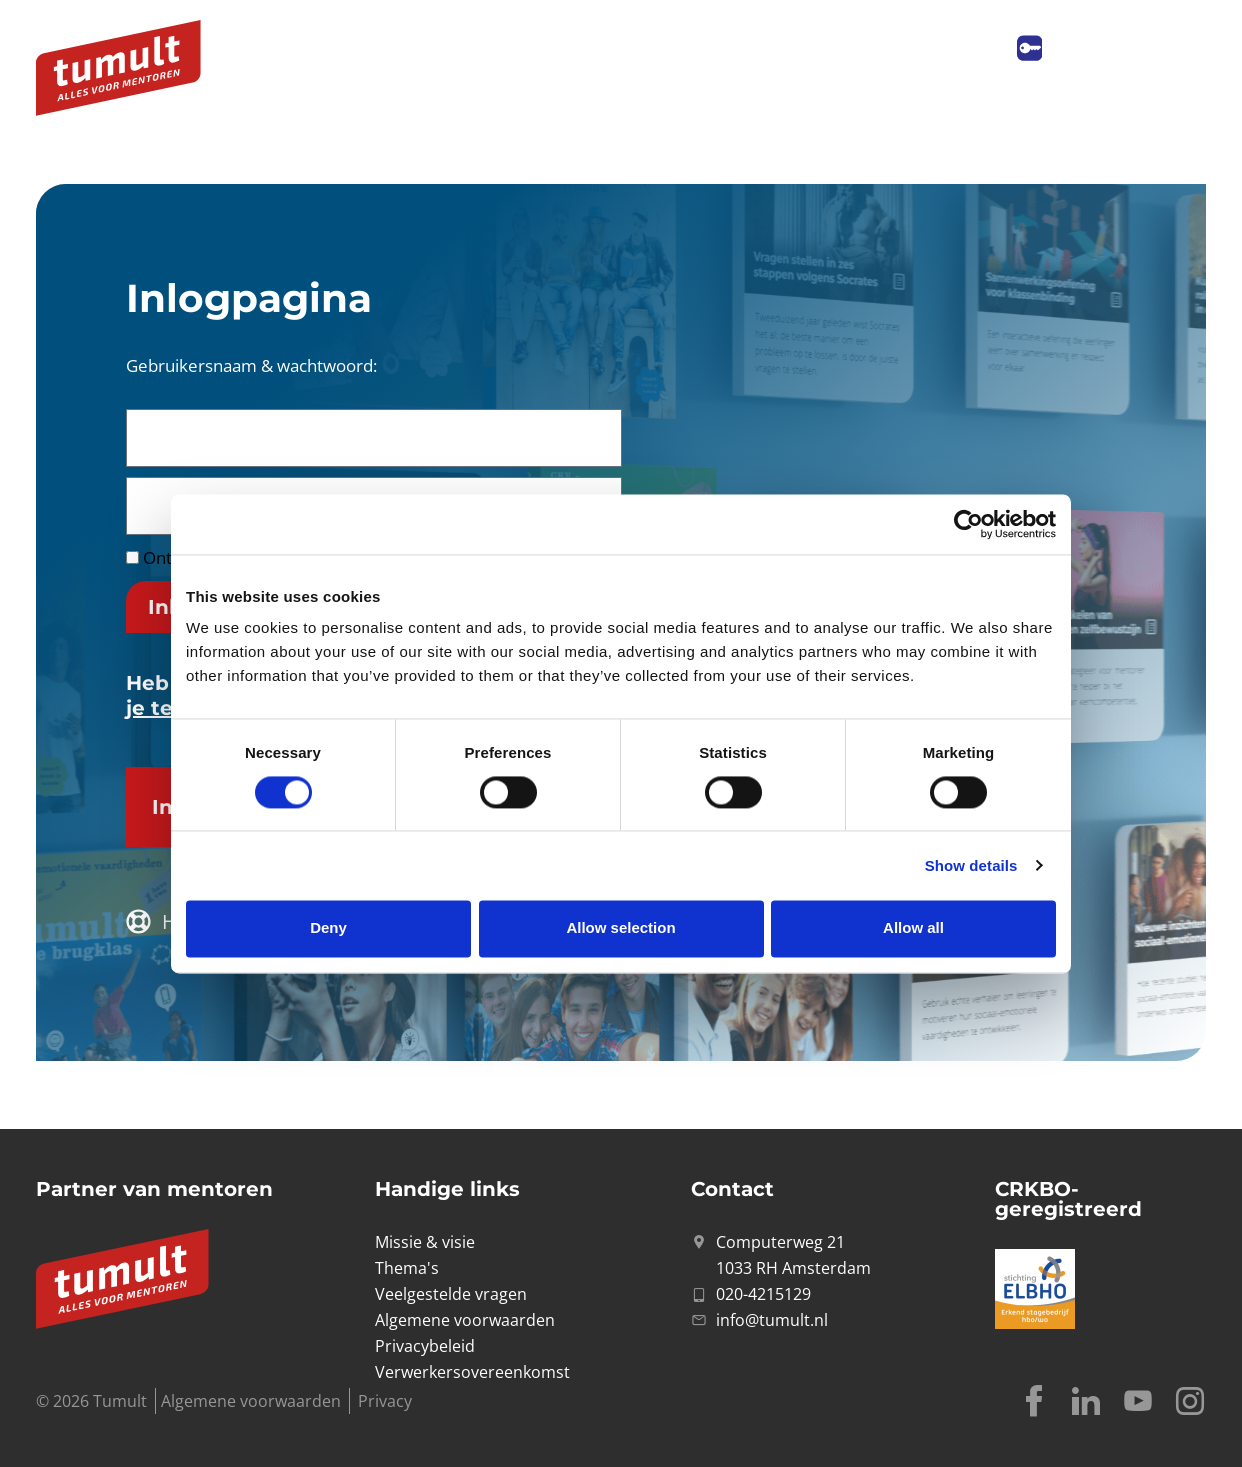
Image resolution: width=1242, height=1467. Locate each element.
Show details (971, 865)
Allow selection (620, 928)
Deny (328, 928)
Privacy (385, 1401)
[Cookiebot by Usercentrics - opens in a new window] (968, 524)
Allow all (913, 928)
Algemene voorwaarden (251, 1401)
